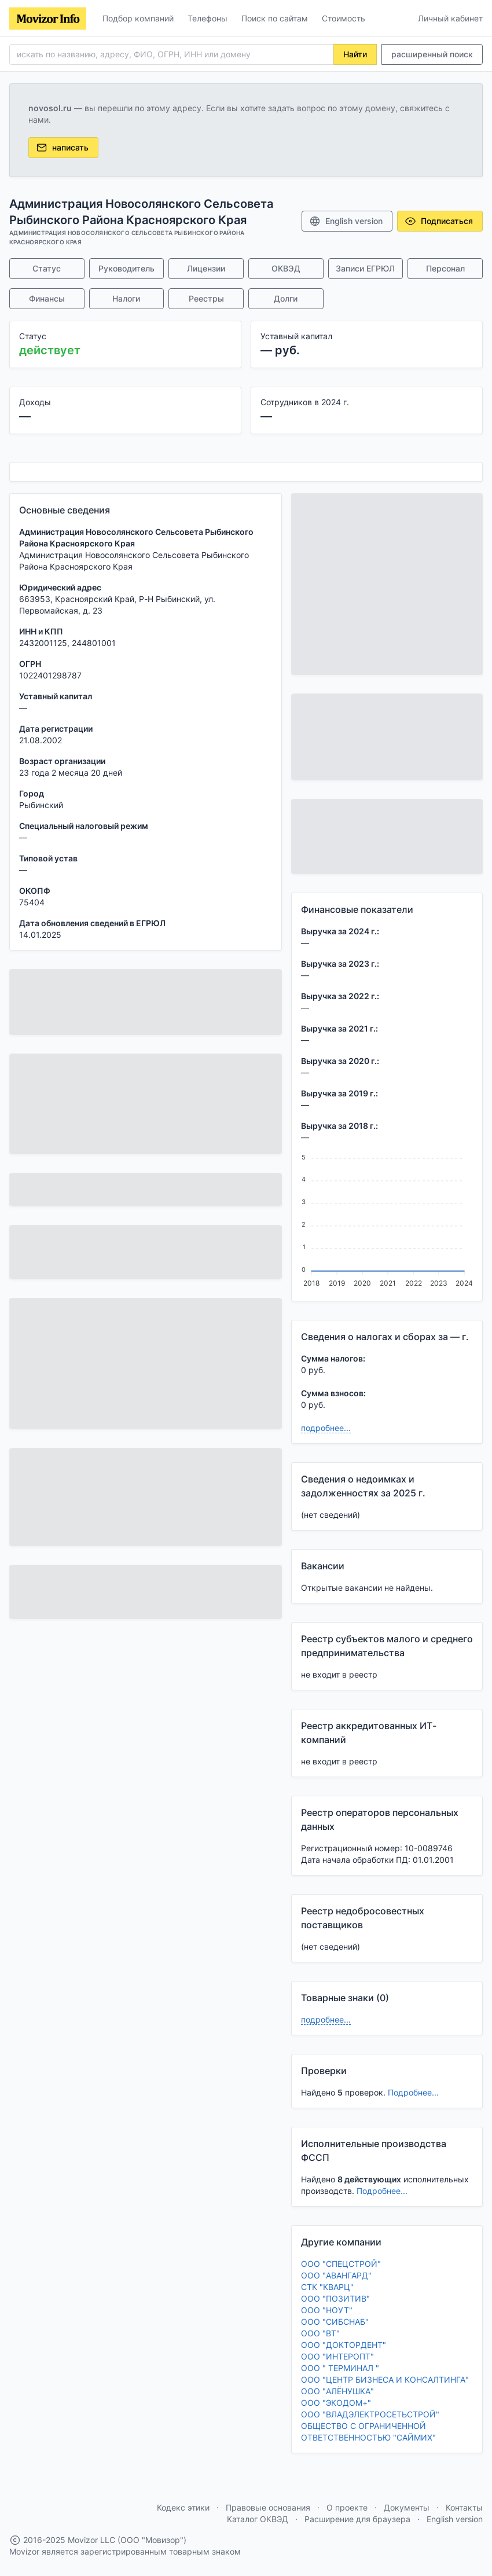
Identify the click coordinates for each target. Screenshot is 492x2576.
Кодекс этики (183, 2507)
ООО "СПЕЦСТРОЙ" (341, 2264)
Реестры (206, 298)
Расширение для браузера (357, 2519)
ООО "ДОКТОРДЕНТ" (343, 2345)
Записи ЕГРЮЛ (365, 268)
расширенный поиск (432, 54)
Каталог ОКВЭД (257, 2519)
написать (62, 147)
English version (346, 221)
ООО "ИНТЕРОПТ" (337, 2356)
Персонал (445, 268)
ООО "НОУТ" (327, 2310)
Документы (406, 2507)
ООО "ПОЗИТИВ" (335, 2298)
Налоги (126, 298)
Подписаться (439, 221)
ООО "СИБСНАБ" (335, 2322)
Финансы (47, 298)
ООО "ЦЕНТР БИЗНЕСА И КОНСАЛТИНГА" (385, 2379)
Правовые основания (268, 2507)
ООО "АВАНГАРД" (336, 2275)
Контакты (464, 2507)
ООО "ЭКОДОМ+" (336, 2403)
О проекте (347, 2507)
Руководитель (126, 268)
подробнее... (326, 1428)
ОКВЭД (285, 268)
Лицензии (206, 268)
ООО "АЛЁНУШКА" (337, 2391)
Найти (355, 54)
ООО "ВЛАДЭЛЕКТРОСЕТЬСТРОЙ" (370, 2414)
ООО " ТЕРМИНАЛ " (340, 2368)
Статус (46, 268)
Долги (286, 298)
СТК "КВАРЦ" (327, 2287)
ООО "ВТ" (320, 2333)
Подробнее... (413, 2092)
